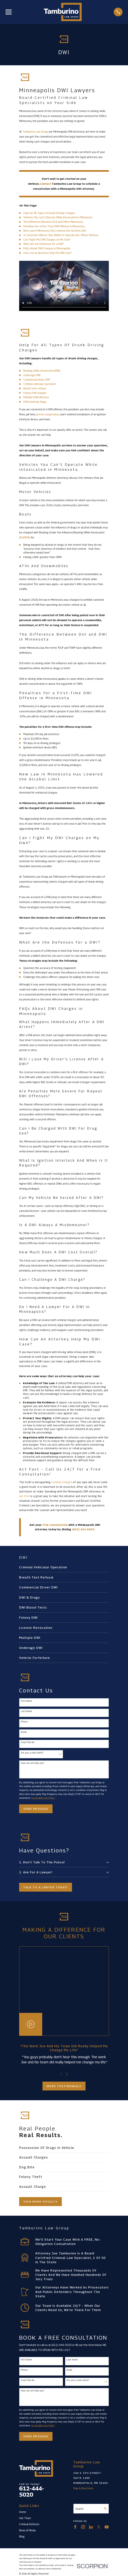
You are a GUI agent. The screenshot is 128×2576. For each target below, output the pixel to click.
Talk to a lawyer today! (45, 1888)
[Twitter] (99, 2444)
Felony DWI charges (35, 393)
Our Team (25, 2435)
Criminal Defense (29, 2441)
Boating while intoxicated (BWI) (41, 370)
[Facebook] (75, 2444)
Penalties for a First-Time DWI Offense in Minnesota (54, 226)
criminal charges (61, 1482)
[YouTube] (106, 2444)
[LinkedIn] (91, 2444)
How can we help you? (32, 1763)
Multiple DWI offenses (36, 397)
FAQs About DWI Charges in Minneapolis (46, 248)
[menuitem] (64, 1567)
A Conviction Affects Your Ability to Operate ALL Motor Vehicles (60, 235)
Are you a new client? (32, 1752)
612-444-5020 (31, 2408)
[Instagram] (83, 2444)
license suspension (47, 414)
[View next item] (66, 1991)
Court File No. (28, 1742)
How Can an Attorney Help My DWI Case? (47, 252)
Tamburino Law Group (35, 131)
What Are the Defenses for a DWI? (43, 244)
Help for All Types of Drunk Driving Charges (49, 213)
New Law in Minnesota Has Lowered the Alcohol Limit (54, 230)
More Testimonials (64, 2003)
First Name (26, 1701)
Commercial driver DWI (36, 379)
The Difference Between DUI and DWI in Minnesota (53, 221)
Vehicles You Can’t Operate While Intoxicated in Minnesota (57, 217)
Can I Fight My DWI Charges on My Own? (47, 239)
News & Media (27, 2447)
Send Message (35, 1808)
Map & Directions (83, 2405)
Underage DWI (31, 375)
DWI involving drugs (34, 401)
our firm (24, 1496)
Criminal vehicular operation (39, 384)
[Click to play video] (30, 1941)
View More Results (40, 2119)
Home (22, 2429)
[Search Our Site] (105, 2425)
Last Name (26, 1711)
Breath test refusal (34, 388)
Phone (24, 1721)
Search (79, 2426)
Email (23, 1732)
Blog (22, 2453)
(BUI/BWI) (24, 537)
